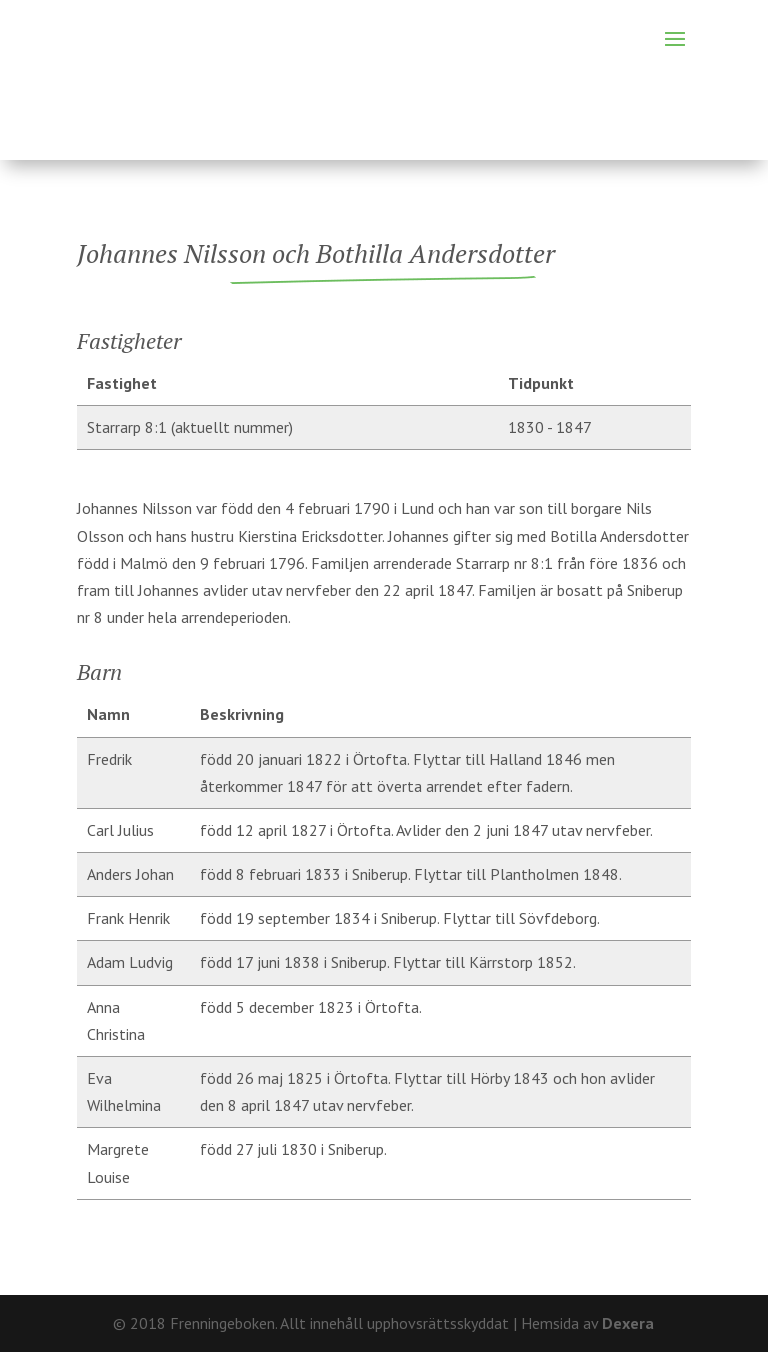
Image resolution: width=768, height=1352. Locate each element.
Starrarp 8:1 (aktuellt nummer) (190, 427)
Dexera (628, 1323)
